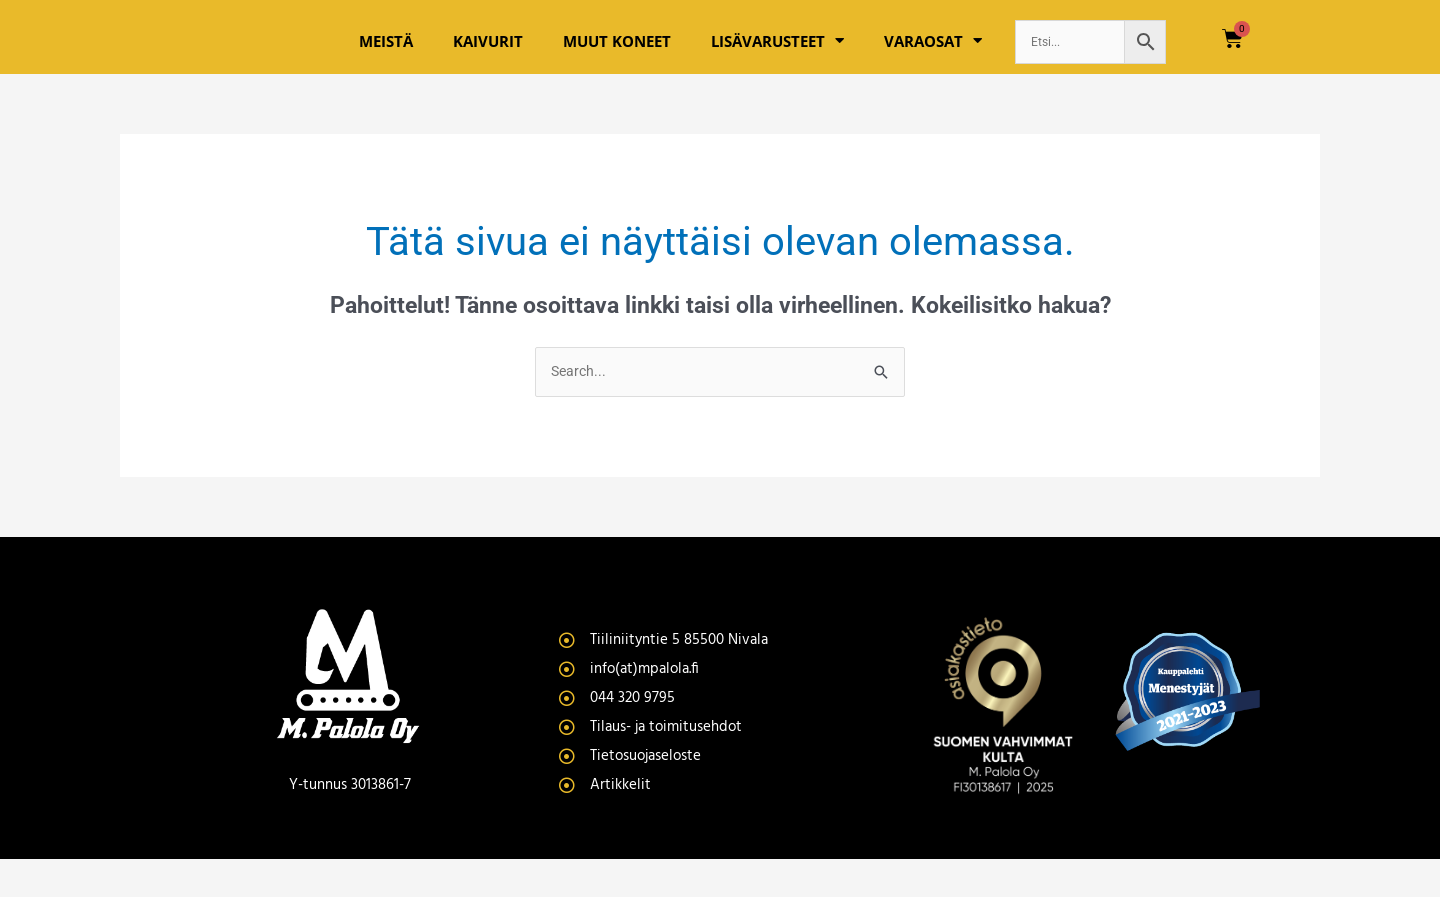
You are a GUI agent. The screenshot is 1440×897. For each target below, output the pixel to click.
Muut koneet (617, 59)
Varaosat (933, 59)
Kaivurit (488, 59)
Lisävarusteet (777, 59)
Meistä (386, 59)
